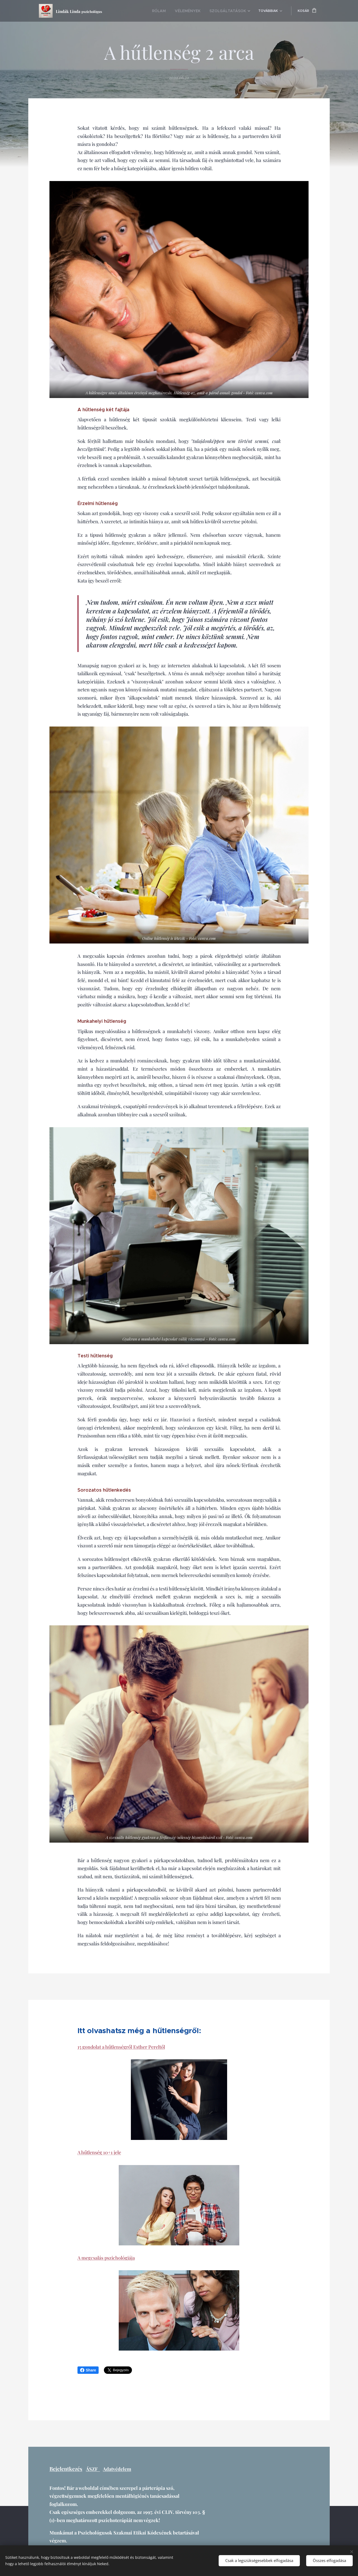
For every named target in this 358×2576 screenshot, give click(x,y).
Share (88, 2370)
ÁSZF (93, 2469)
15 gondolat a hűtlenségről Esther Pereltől (121, 2047)
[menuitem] (168, 10)
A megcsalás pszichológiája (106, 2258)
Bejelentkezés (65, 2468)
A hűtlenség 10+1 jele (99, 2152)
